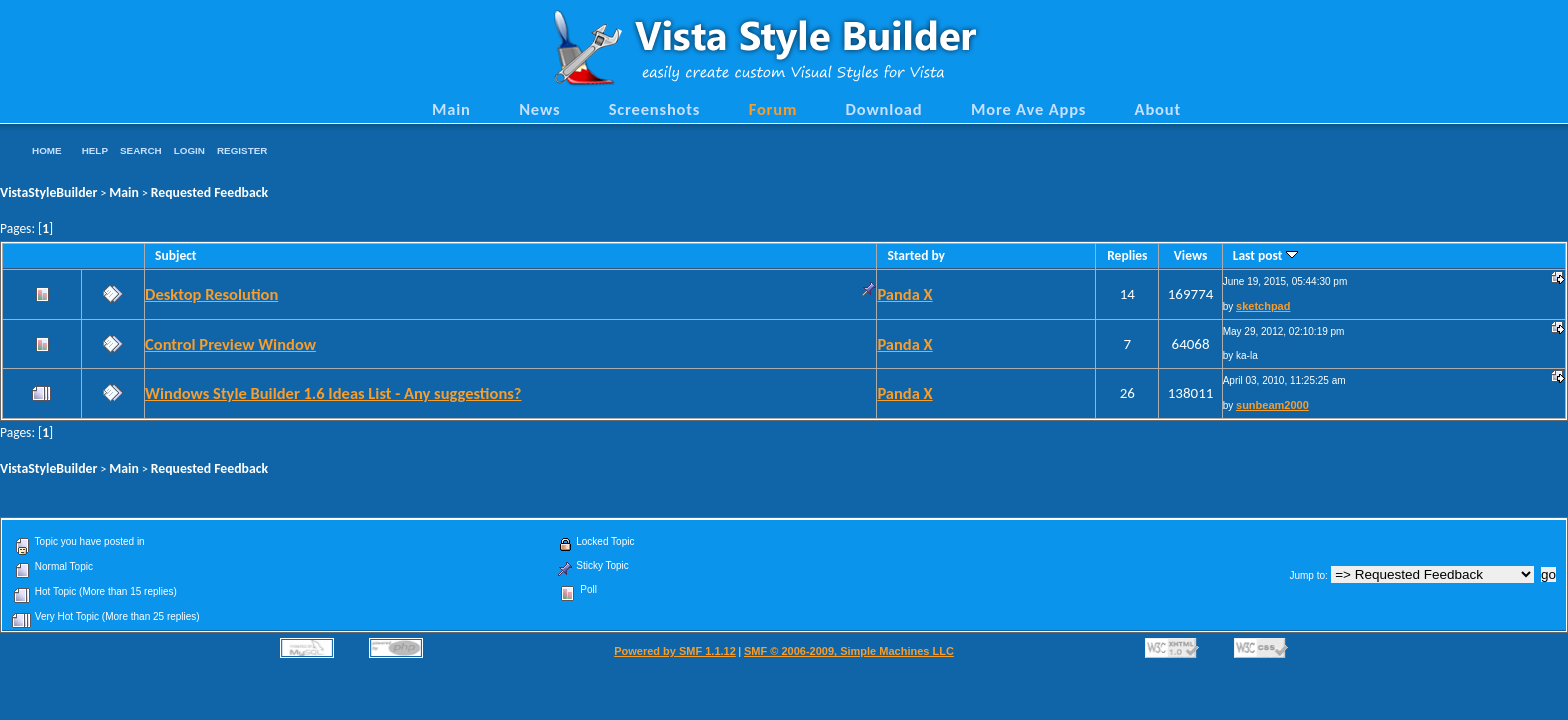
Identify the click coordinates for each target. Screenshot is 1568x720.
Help (95, 150)
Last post (1265, 255)
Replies (1127, 255)
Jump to (1307, 575)
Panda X (904, 294)
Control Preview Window (230, 344)
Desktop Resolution (211, 294)
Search (141, 150)
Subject (176, 255)
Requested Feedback (209, 192)
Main (451, 109)
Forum (773, 109)
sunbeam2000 (1272, 405)
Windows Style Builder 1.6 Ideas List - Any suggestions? (333, 393)
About (1158, 109)
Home (47, 150)
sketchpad (1263, 306)
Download (884, 109)
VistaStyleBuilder (48, 192)
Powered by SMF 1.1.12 (675, 651)
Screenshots (655, 109)
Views (1190, 255)
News (539, 109)
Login (189, 150)
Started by (916, 255)
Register (242, 150)
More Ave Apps (1028, 109)
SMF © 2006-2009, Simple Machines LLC (849, 651)
